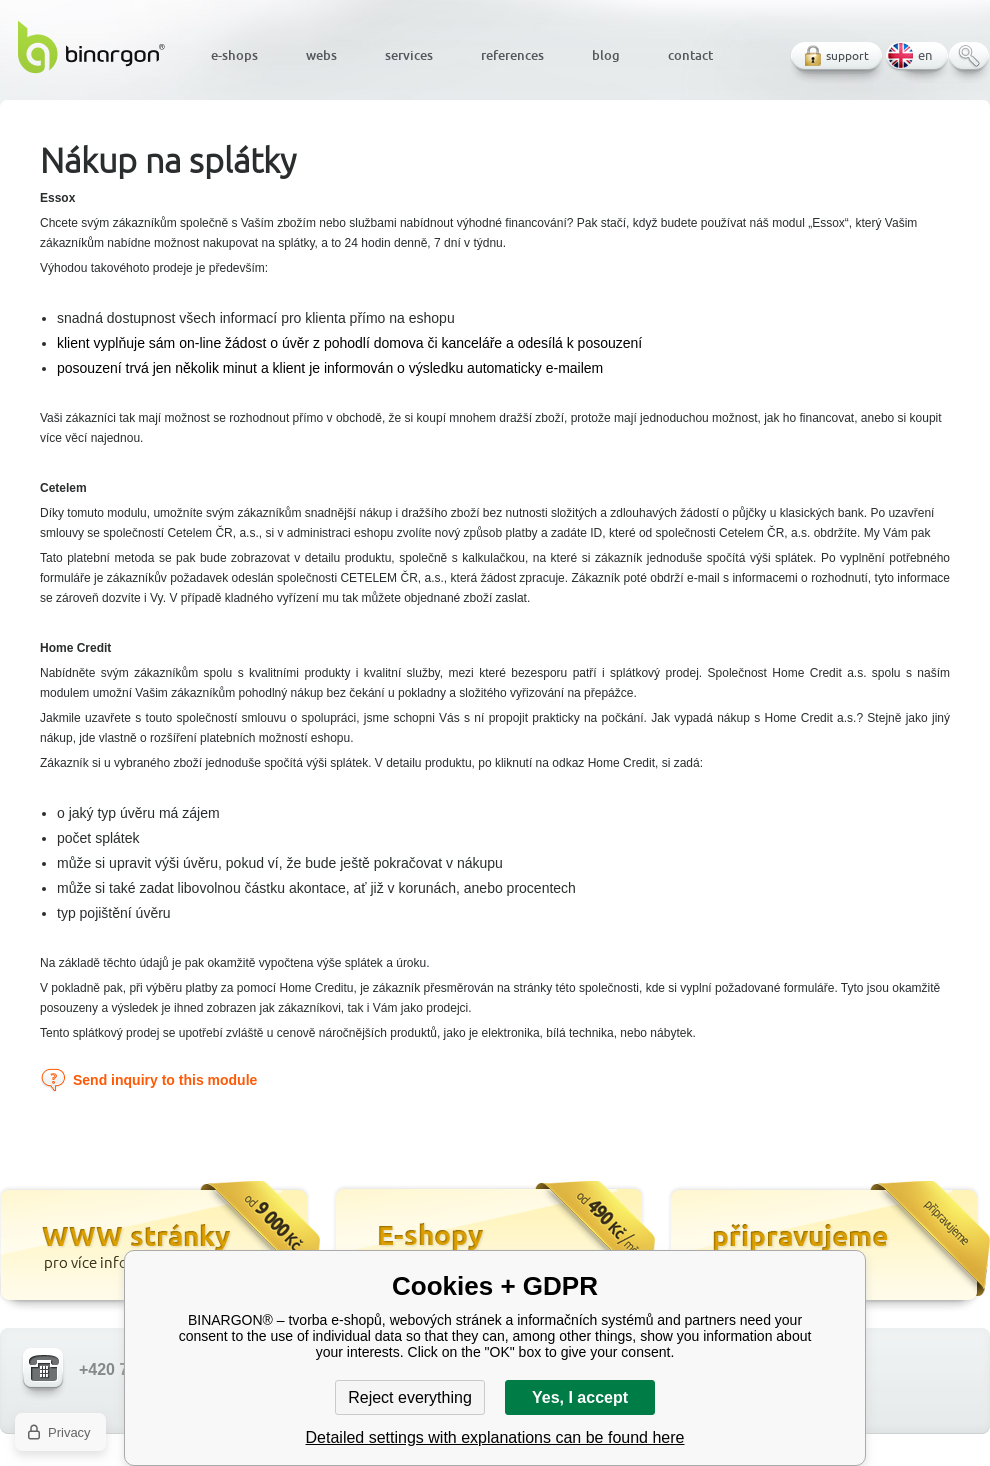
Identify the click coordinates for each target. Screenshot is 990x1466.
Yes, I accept (580, 1397)
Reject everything (410, 1397)
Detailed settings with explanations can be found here (495, 1437)
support (847, 55)
